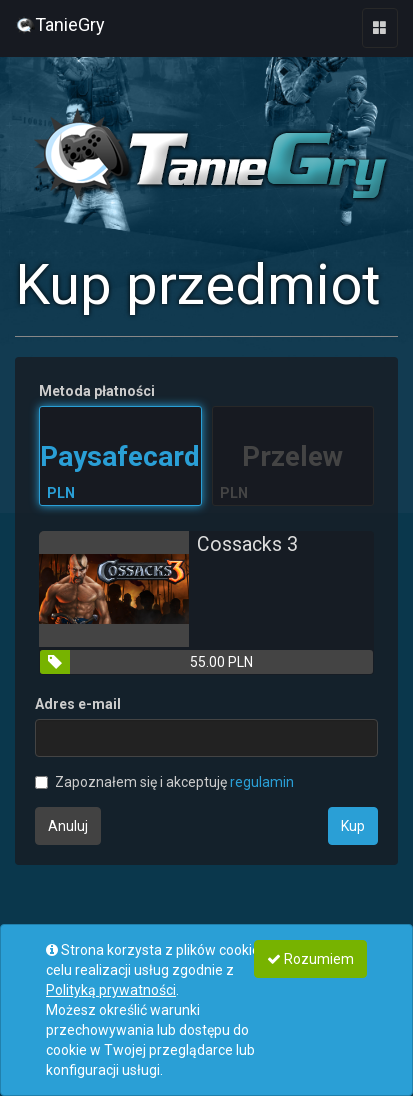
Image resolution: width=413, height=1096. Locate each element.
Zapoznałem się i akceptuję (164, 782)
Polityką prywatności (111, 990)
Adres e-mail (78, 704)
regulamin (262, 782)
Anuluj (68, 826)
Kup (353, 826)
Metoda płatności (97, 391)
